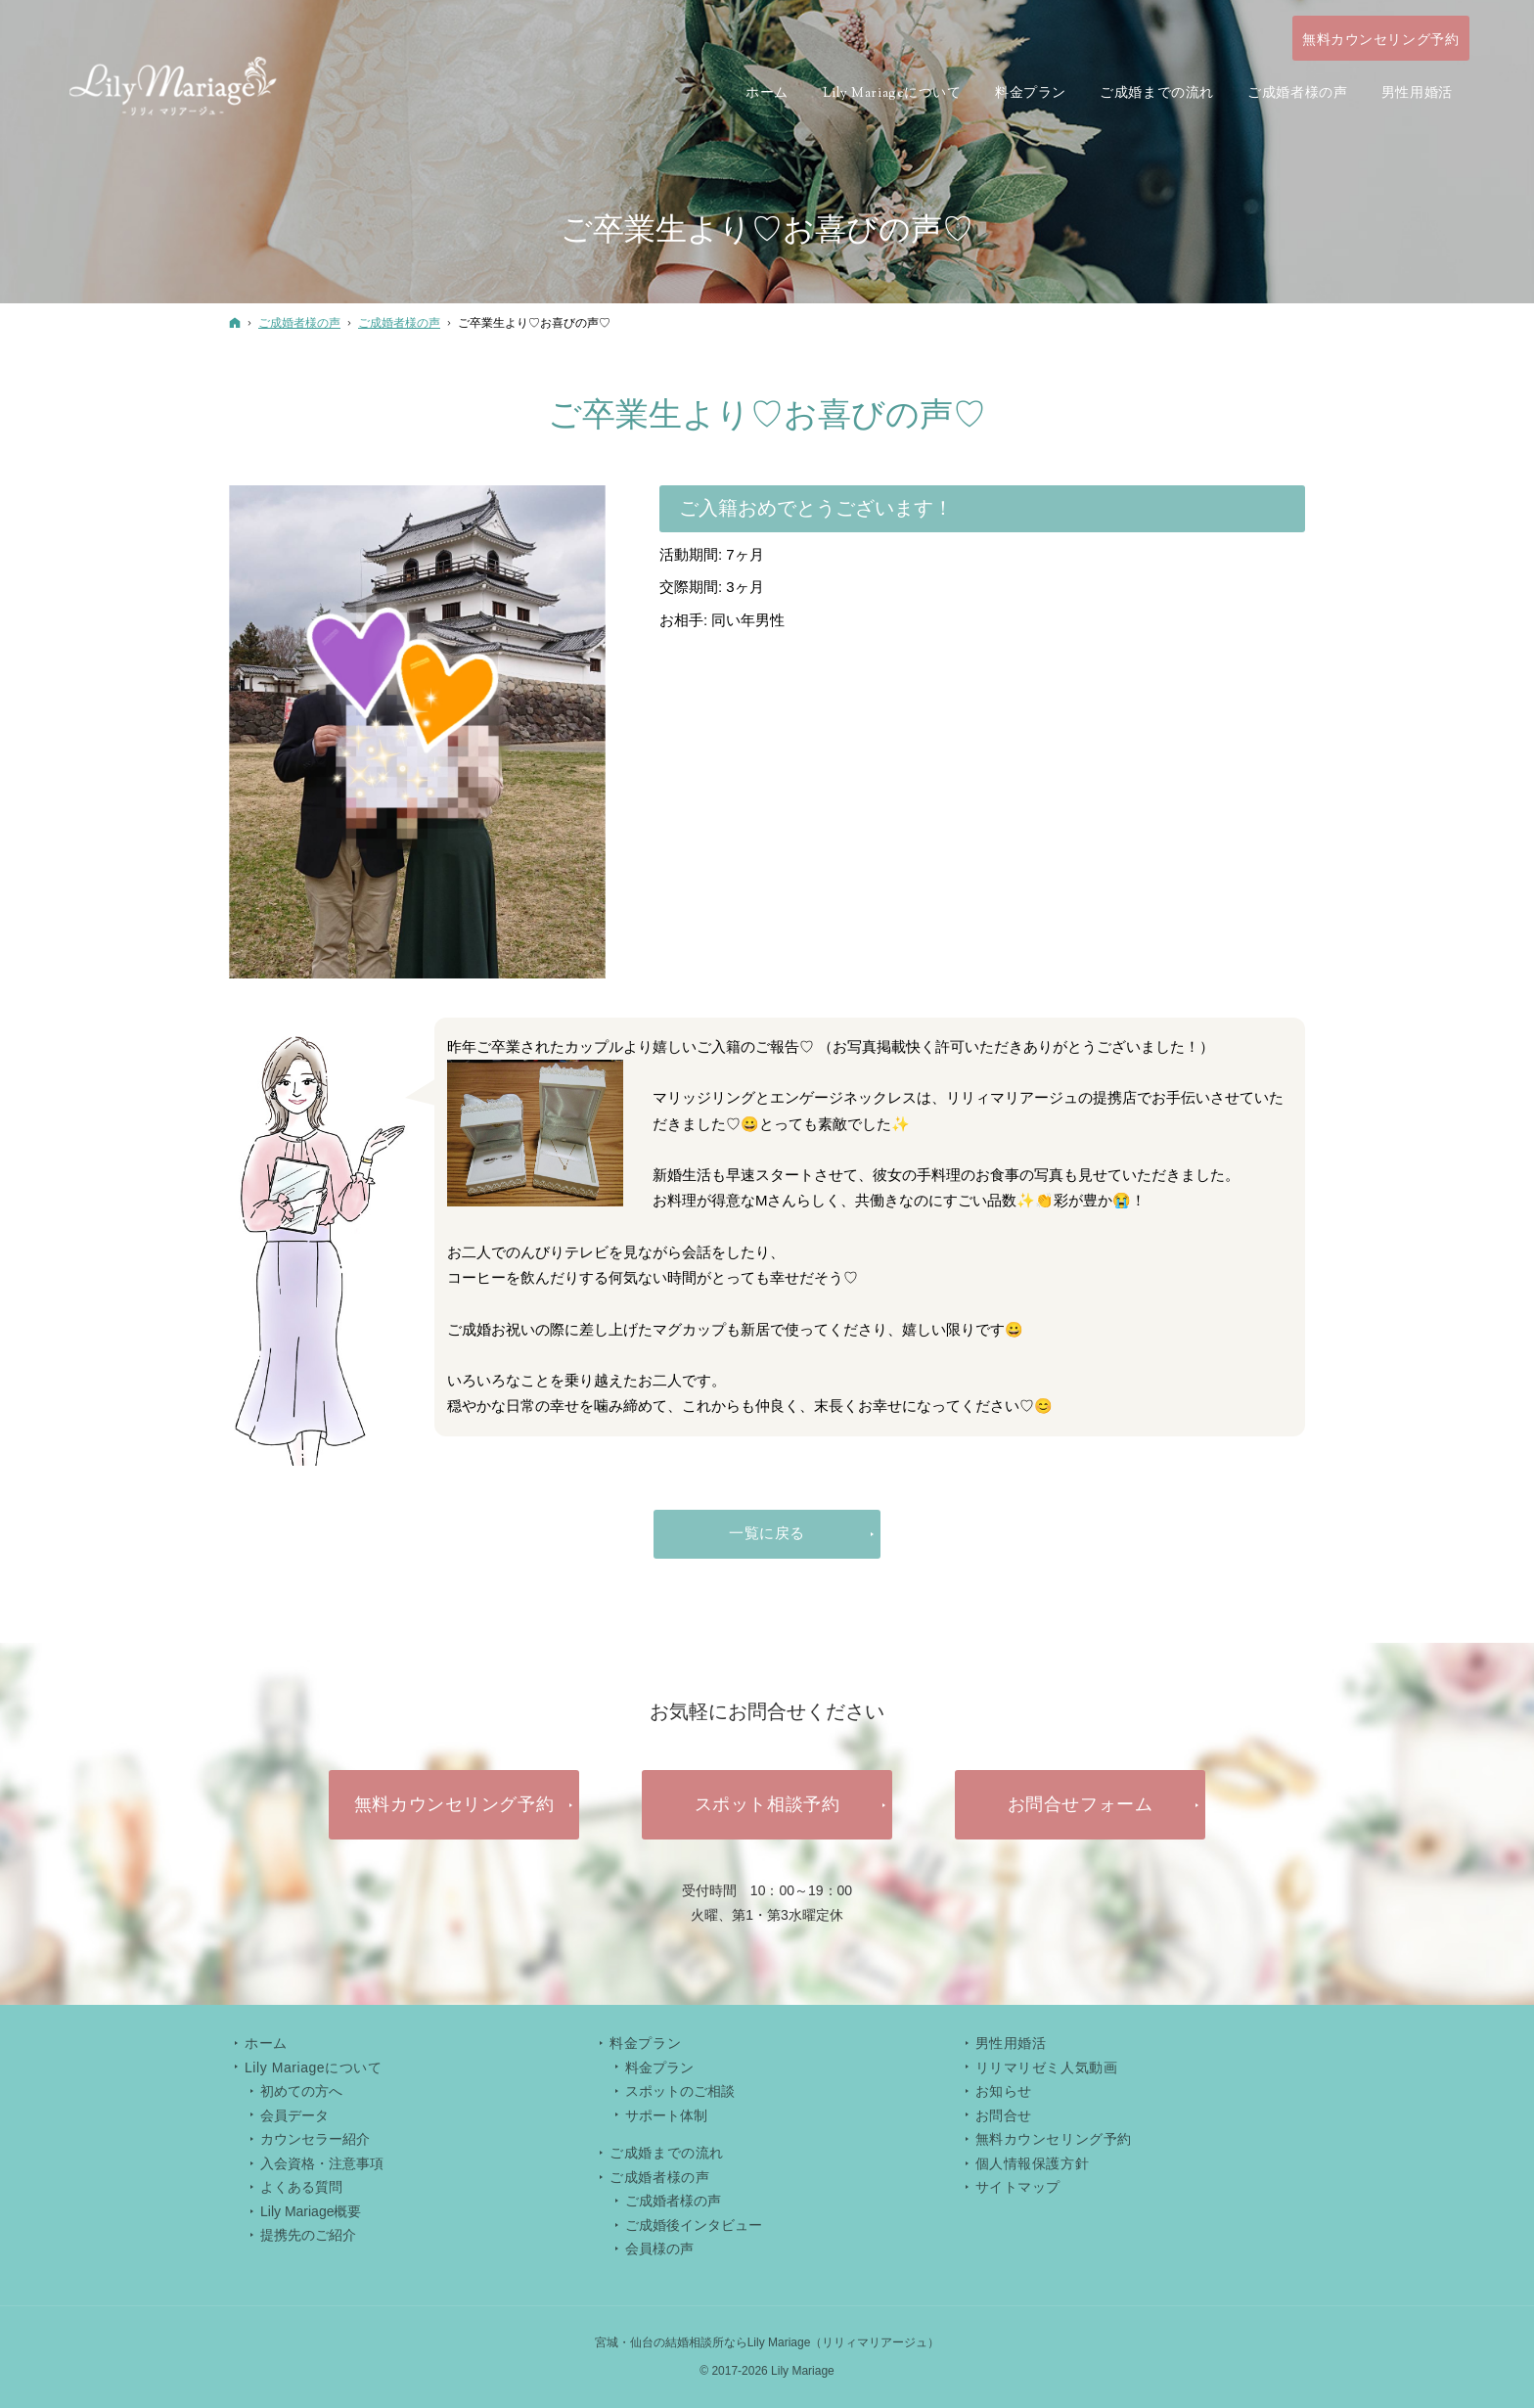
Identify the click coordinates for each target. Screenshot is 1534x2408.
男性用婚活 (1011, 2043)
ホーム (266, 2043)
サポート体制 (666, 2115)
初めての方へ (301, 2091)
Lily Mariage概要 (310, 2211)
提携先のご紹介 (308, 2235)
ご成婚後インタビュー (693, 2225)
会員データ (294, 2115)
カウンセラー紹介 (315, 2139)
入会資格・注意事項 (322, 2163)
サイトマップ (1017, 2187)
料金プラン (659, 2067)
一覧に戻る (767, 1532)
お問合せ (1003, 2115)
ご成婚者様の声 (673, 2200)
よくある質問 (301, 2187)
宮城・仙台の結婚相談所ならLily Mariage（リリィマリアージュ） (767, 2342)
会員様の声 (659, 2248)
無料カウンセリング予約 (1053, 2139)
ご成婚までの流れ (666, 2152)
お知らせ (1003, 2091)
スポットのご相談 (680, 2091)
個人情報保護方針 (1032, 2163)
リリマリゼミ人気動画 (1046, 2067)
